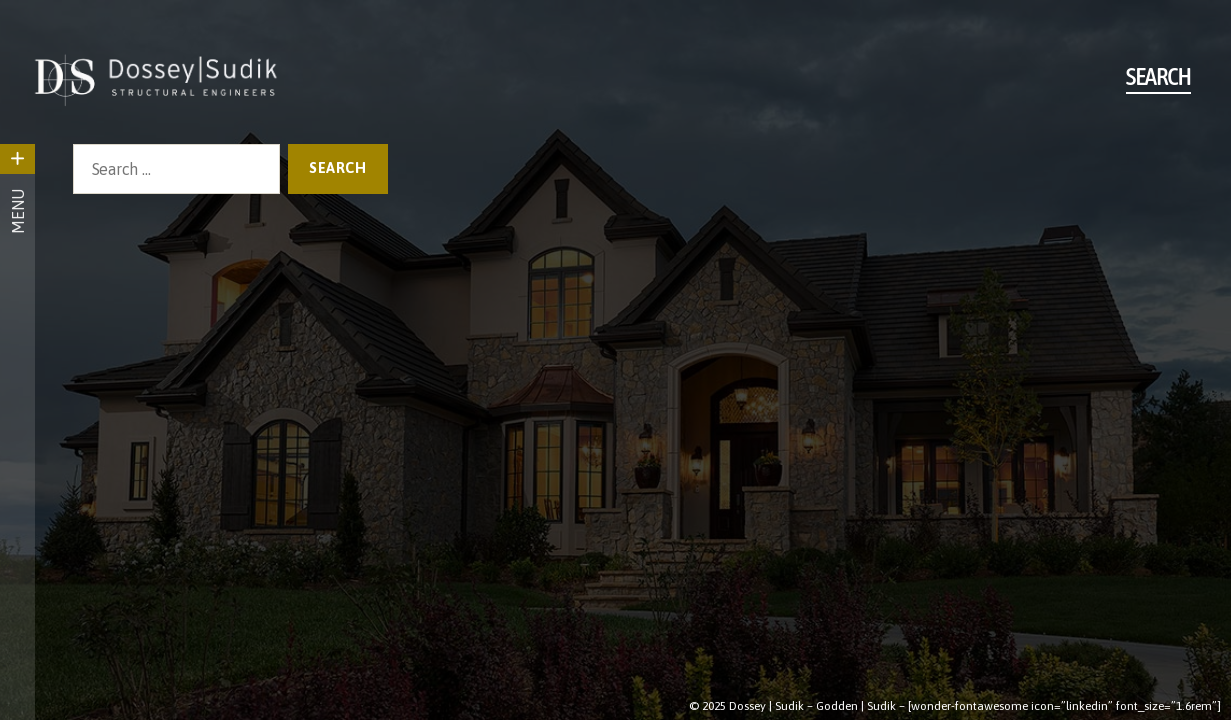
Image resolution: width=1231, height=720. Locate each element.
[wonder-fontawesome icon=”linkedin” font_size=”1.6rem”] (1064, 706)
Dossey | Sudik (766, 706)
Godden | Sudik (856, 706)
